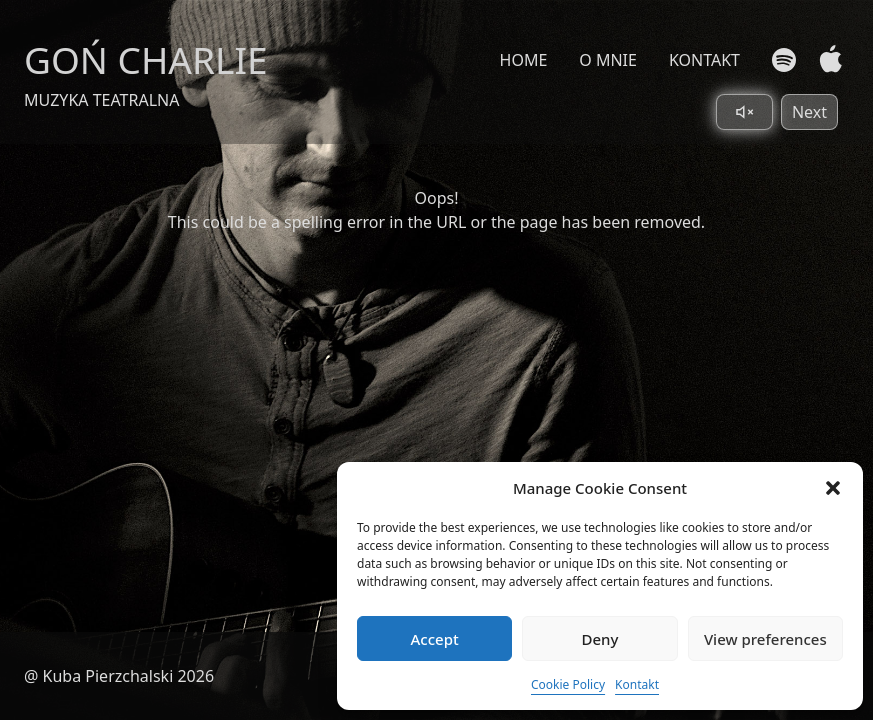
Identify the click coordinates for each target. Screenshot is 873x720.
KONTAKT (704, 60)
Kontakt (637, 684)
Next (809, 112)
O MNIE (608, 60)
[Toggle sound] (744, 112)
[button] (833, 488)
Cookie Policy (568, 684)
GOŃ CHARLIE (146, 59)
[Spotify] (784, 60)
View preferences (765, 639)
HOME (524, 60)
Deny (600, 639)
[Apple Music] (826, 59)
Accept (435, 639)
